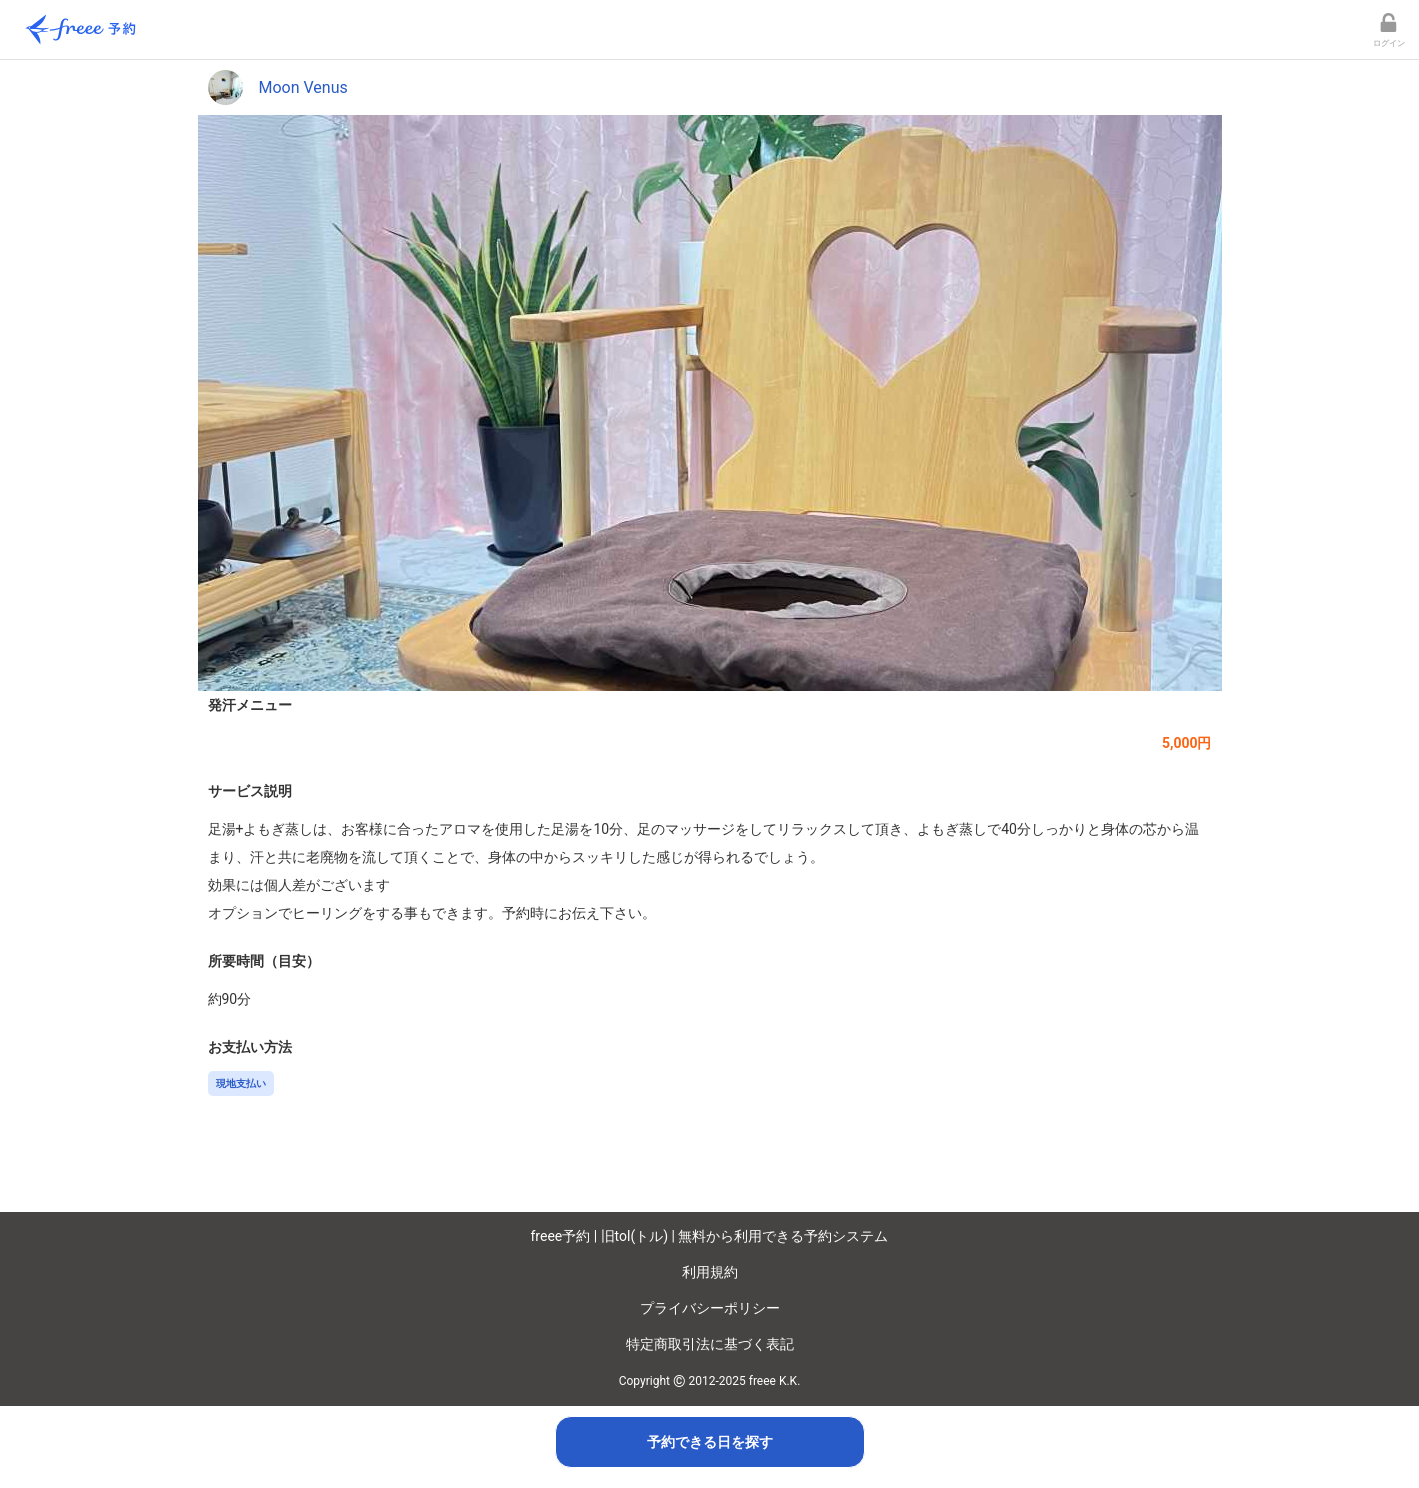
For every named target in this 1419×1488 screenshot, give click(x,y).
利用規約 (710, 1272)
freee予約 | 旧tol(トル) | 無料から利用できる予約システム (710, 1236)
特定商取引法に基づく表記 (710, 1344)
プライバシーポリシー (710, 1308)
